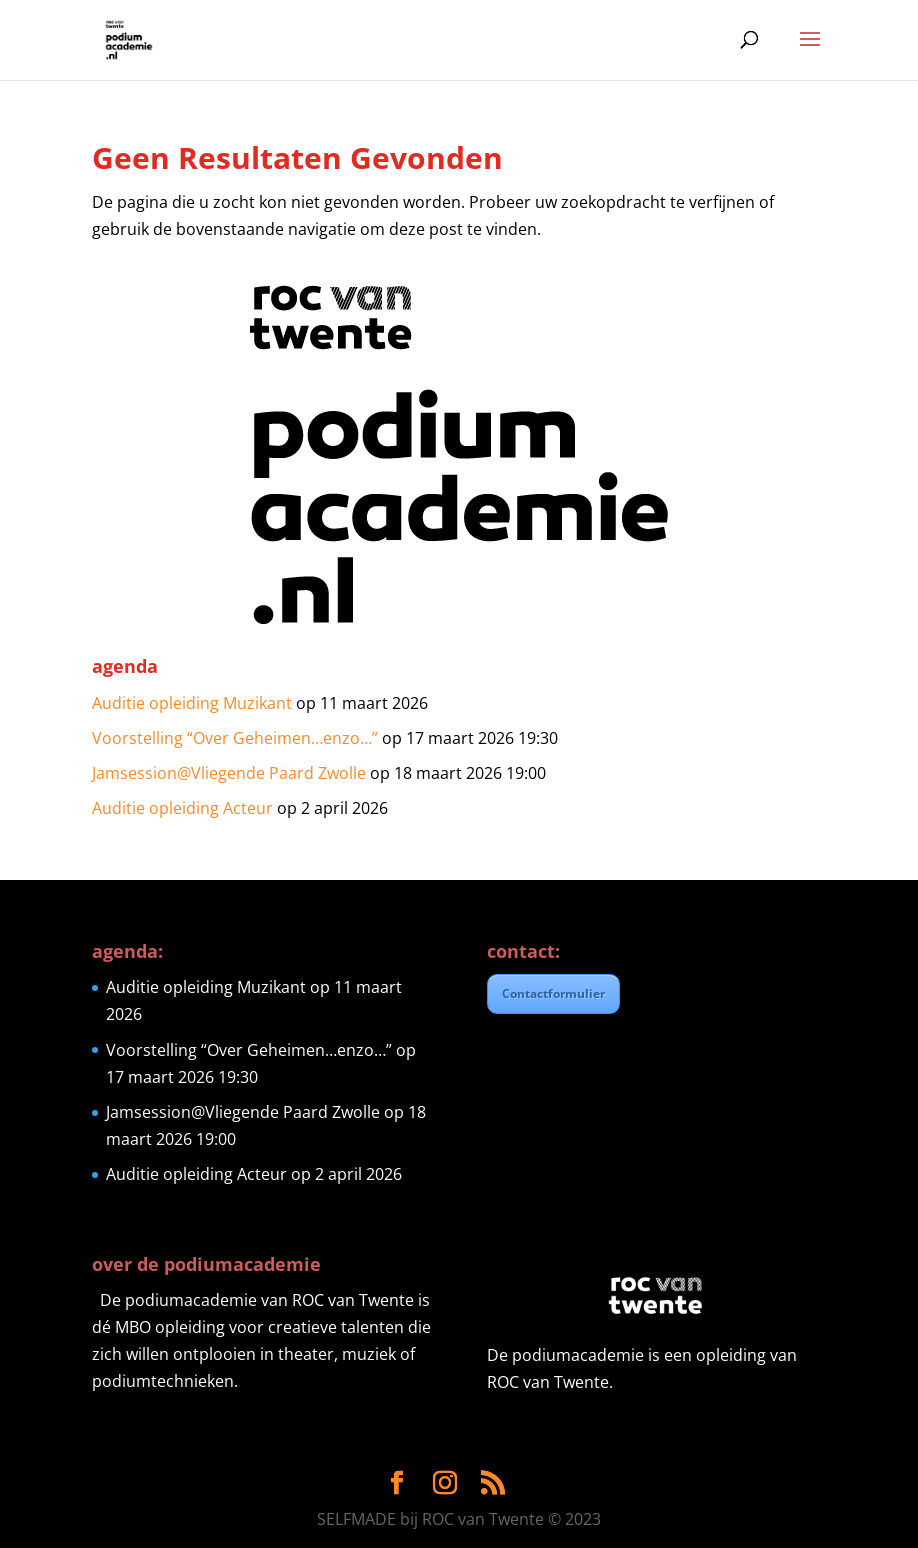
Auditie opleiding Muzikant (192, 703)
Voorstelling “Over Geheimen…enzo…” (235, 738)
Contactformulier (553, 993)
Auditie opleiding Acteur (182, 808)
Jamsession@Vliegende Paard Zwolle (229, 773)
